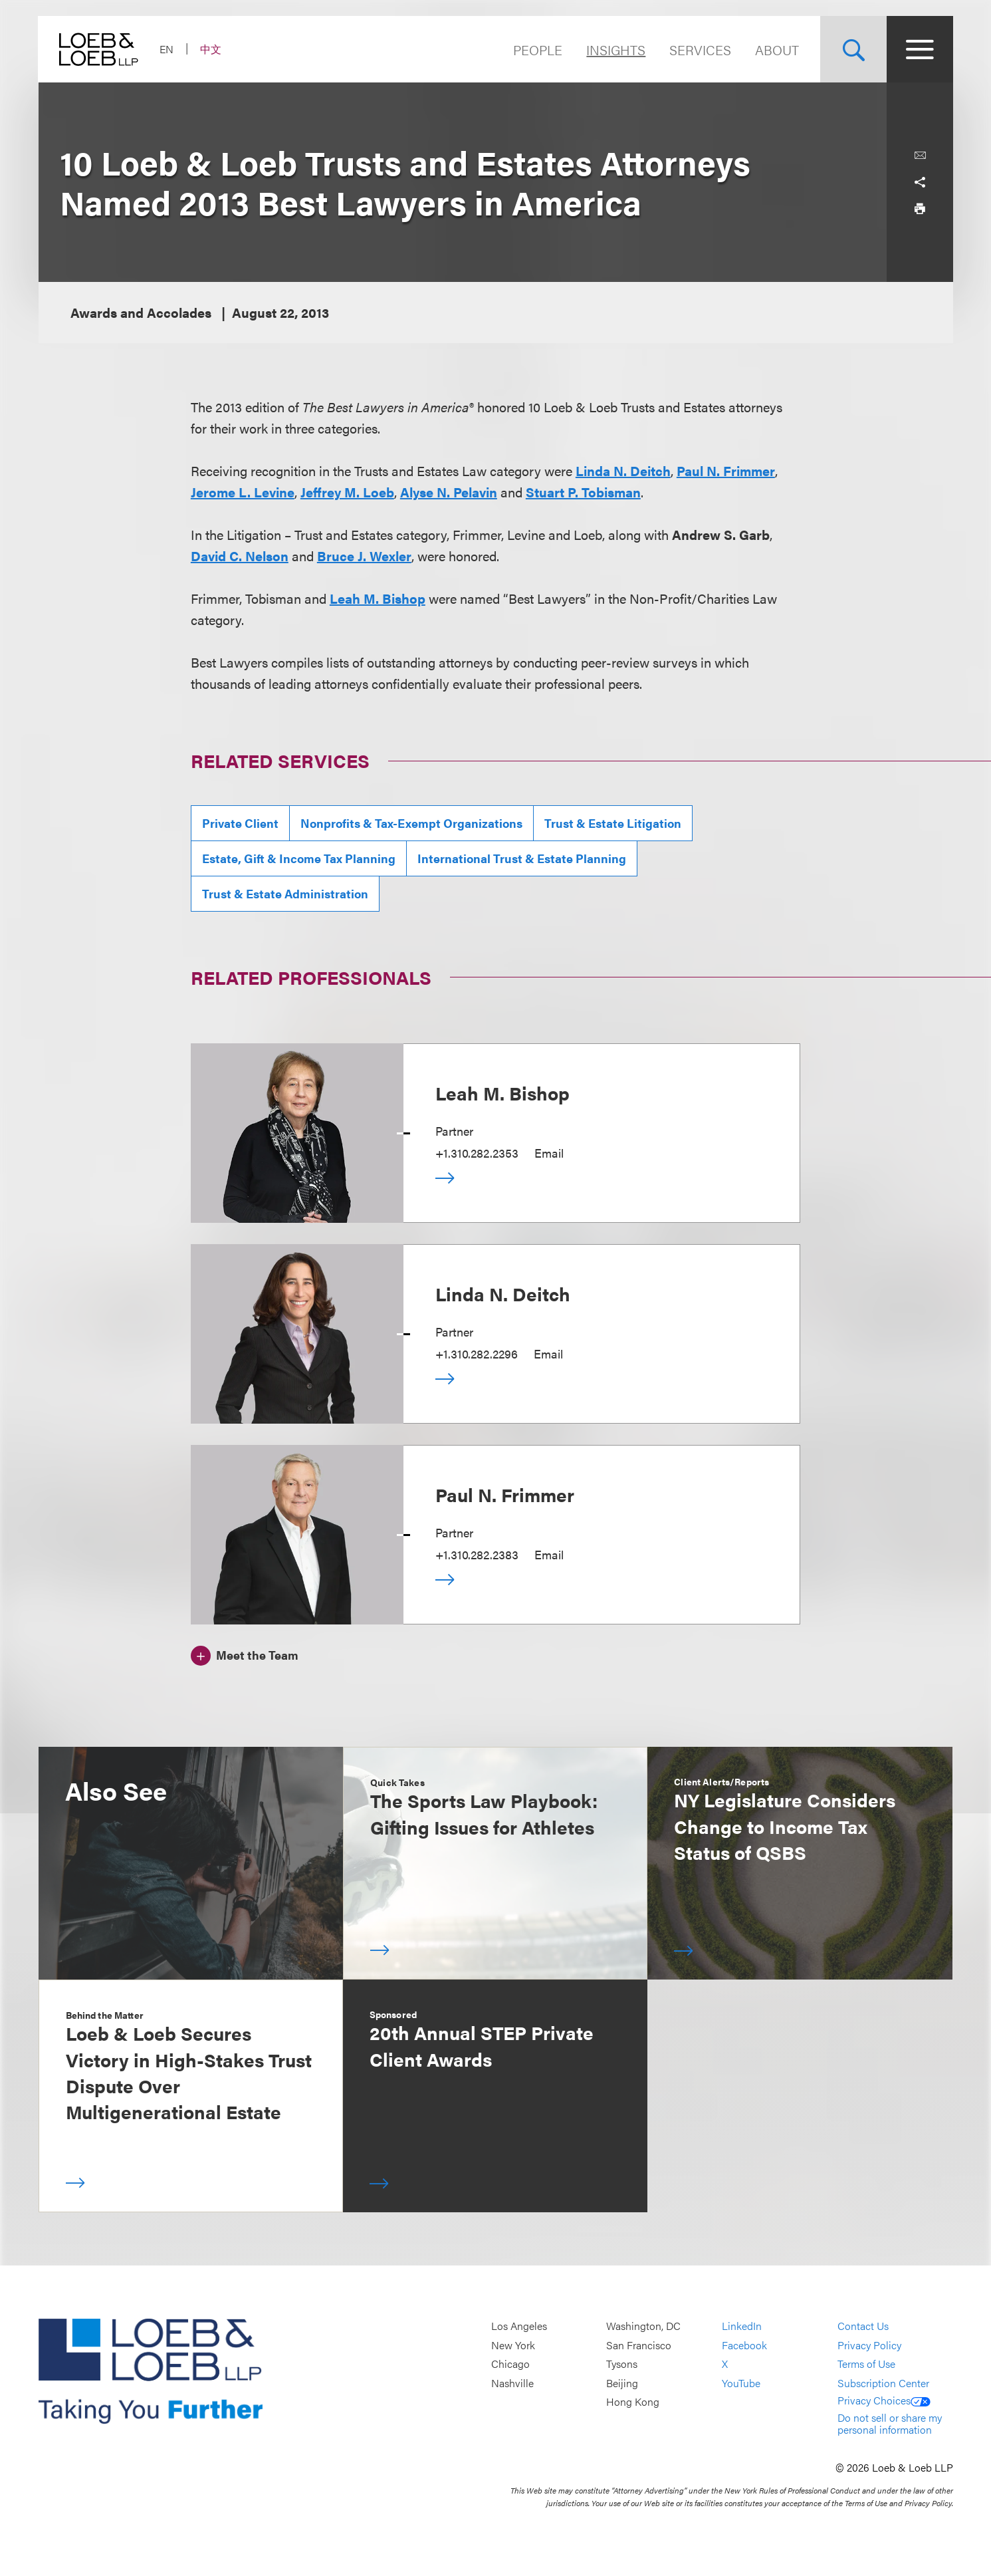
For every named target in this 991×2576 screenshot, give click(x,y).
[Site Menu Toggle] (920, 49)
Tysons (621, 2364)
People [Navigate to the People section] (537, 49)
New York (513, 2345)
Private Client (240, 823)
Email (549, 1152)
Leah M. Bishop (377, 598)
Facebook (744, 2345)
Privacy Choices (884, 2400)
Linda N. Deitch (623, 470)
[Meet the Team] (244, 1654)
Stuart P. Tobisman (583, 491)
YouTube (741, 2382)
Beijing (622, 2382)
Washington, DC (643, 2325)
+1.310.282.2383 (476, 1554)
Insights (615, 49)
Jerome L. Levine (242, 491)
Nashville (512, 2382)
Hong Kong (632, 2402)
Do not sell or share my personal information (889, 2423)
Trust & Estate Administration (285, 893)
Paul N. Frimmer (726, 470)
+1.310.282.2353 (476, 1152)
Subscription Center (883, 2382)
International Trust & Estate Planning (521, 858)
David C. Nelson (239, 555)
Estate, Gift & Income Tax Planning (298, 858)
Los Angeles (519, 2325)
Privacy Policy (869, 2345)
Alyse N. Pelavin (448, 491)
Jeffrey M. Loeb (347, 491)
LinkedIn (742, 2325)
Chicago (510, 2364)
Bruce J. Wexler (364, 555)
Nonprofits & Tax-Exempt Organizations (411, 823)
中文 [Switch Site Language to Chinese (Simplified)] (211, 49)
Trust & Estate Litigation (612, 823)
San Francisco (638, 2345)
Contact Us (863, 2325)
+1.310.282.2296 (476, 1353)
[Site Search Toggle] (853, 49)
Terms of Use (866, 2364)
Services (700, 49)
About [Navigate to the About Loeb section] (777, 49)
